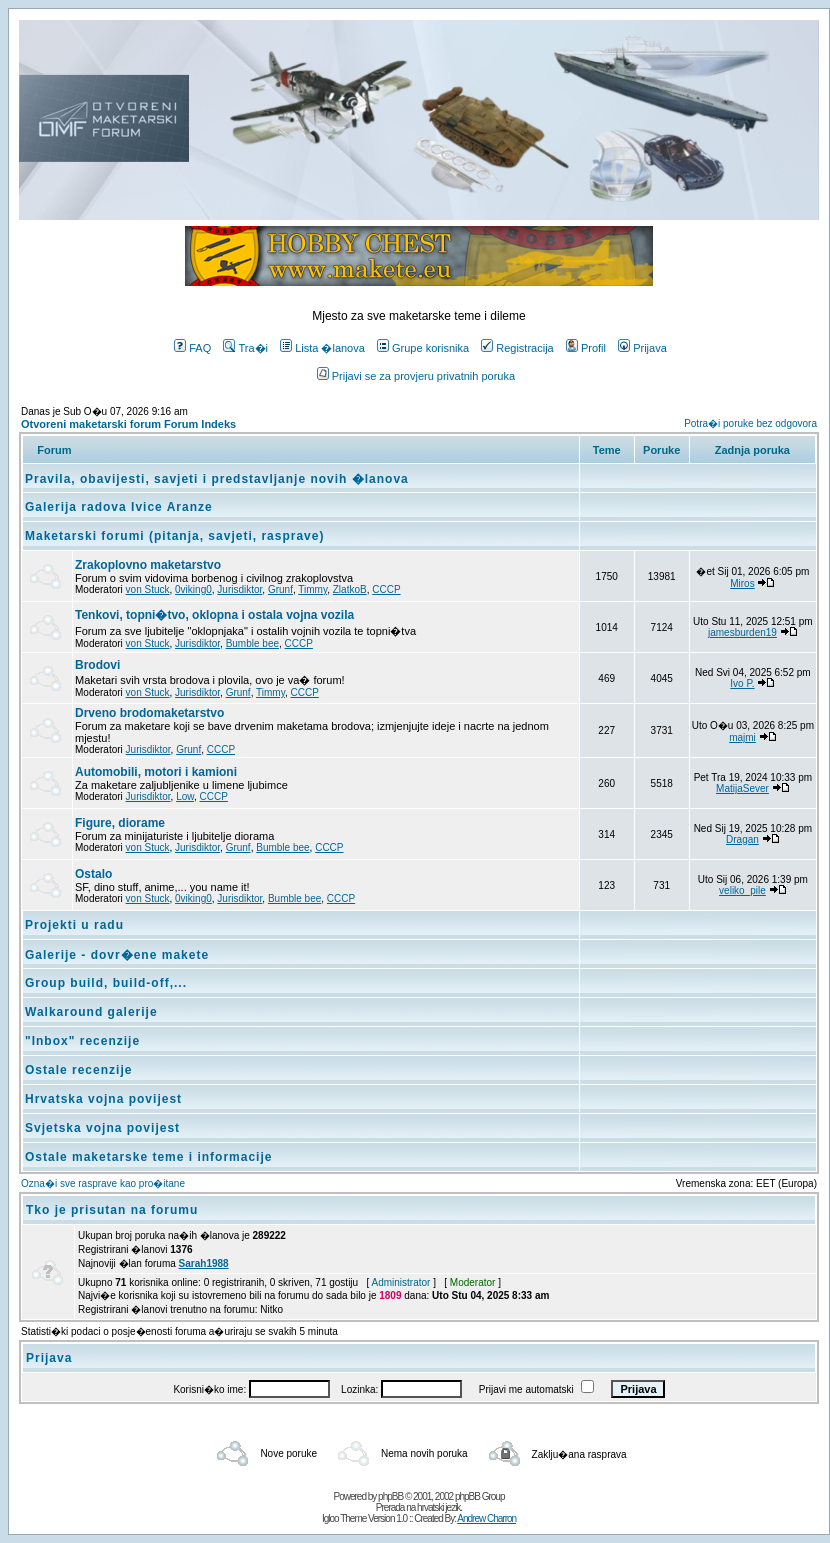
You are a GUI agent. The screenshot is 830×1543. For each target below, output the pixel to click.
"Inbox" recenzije (82, 1041)
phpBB (390, 1496)
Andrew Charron (486, 1518)
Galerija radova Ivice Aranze (119, 507)
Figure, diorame (120, 823)
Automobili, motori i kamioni (156, 772)
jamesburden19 (742, 632)
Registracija (517, 348)
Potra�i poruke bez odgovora (750, 423)
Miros (742, 583)
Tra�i (245, 348)
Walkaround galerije (91, 1012)
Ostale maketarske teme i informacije (148, 1157)
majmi (742, 737)
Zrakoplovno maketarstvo (148, 565)
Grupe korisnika (423, 348)
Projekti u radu (74, 925)
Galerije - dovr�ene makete (117, 955)
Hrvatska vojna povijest (103, 1099)
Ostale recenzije (78, 1070)
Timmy (312, 589)
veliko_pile (742, 890)
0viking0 (193, 589)
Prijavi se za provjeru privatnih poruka (416, 376)
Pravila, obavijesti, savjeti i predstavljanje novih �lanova (217, 479)
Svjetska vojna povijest (102, 1128)
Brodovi (97, 665)
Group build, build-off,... (106, 983)
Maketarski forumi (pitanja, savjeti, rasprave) (174, 536)
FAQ (192, 348)
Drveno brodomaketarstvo (149, 713)
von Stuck (148, 589)
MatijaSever (742, 788)
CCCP (386, 589)
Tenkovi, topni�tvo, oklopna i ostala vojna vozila (214, 615)
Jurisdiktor (239, 589)
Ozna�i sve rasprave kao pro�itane (103, 1183)
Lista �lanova (322, 348)
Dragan (742, 839)
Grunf (280, 589)
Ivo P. (742, 683)
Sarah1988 (204, 1263)
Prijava (642, 348)
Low (185, 796)
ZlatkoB (350, 589)
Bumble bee (252, 643)
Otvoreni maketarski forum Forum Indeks (128, 424)
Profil (586, 348)
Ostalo (93, 874)
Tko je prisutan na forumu (112, 1210)
